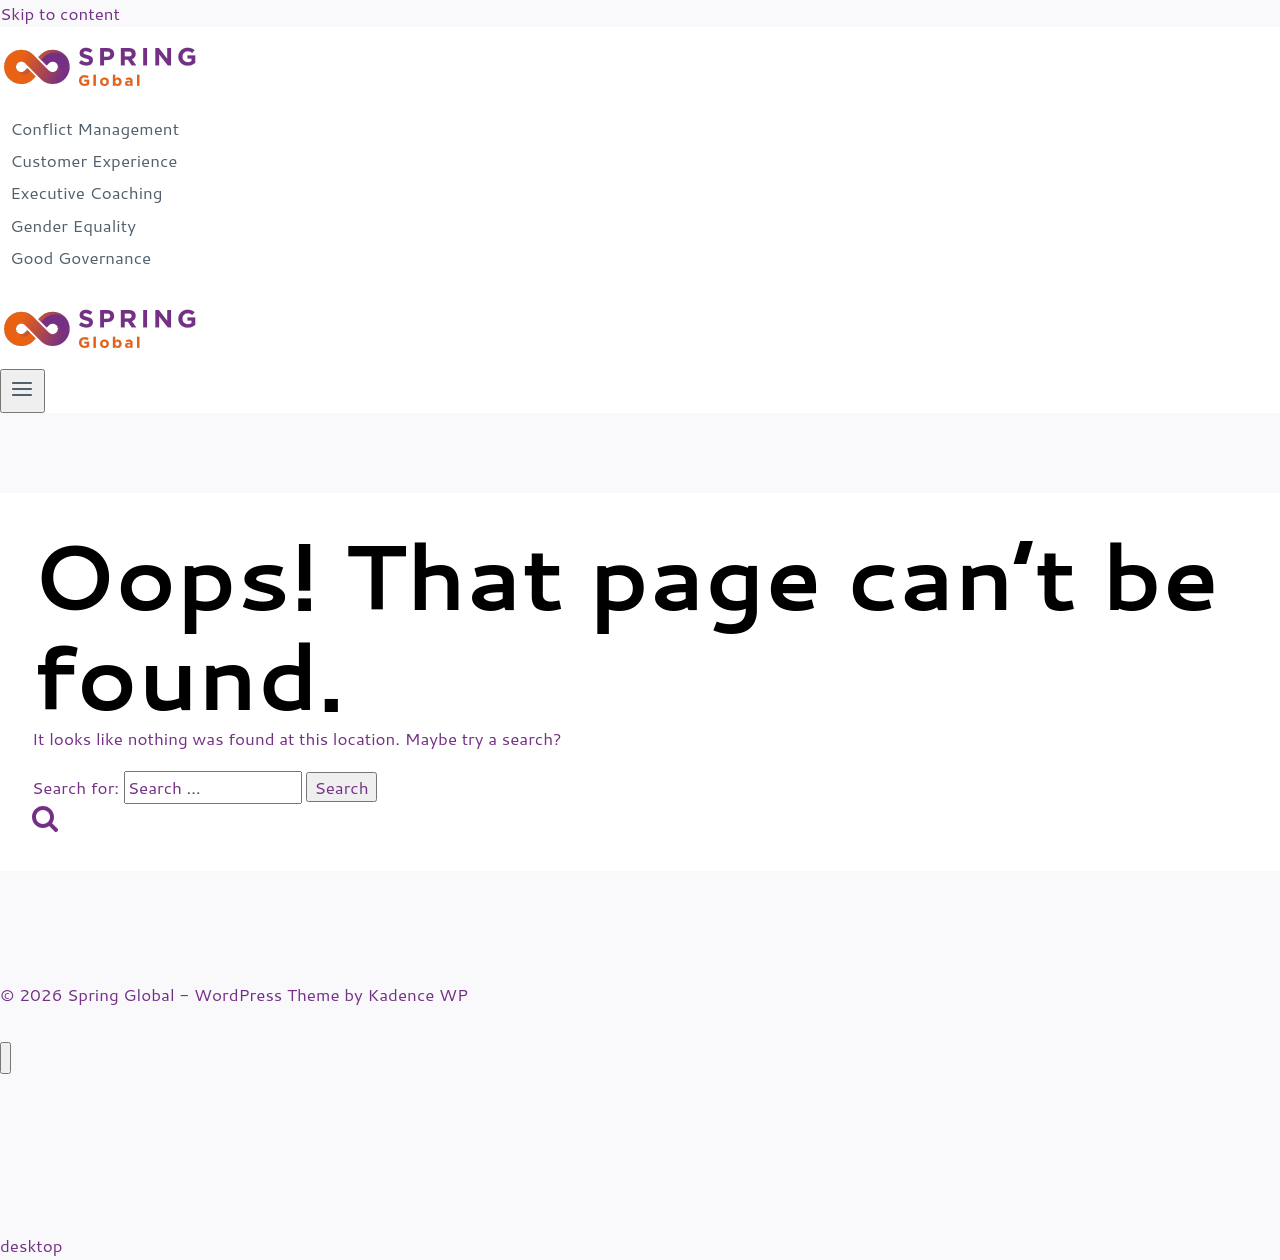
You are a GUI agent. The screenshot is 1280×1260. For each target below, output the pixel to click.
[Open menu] (22, 391)
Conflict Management (94, 128)
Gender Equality (73, 225)
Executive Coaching (86, 193)
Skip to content (60, 13)
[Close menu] (5, 1058)
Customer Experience (93, 160)
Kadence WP (417, 994)
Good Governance (80, 257)
